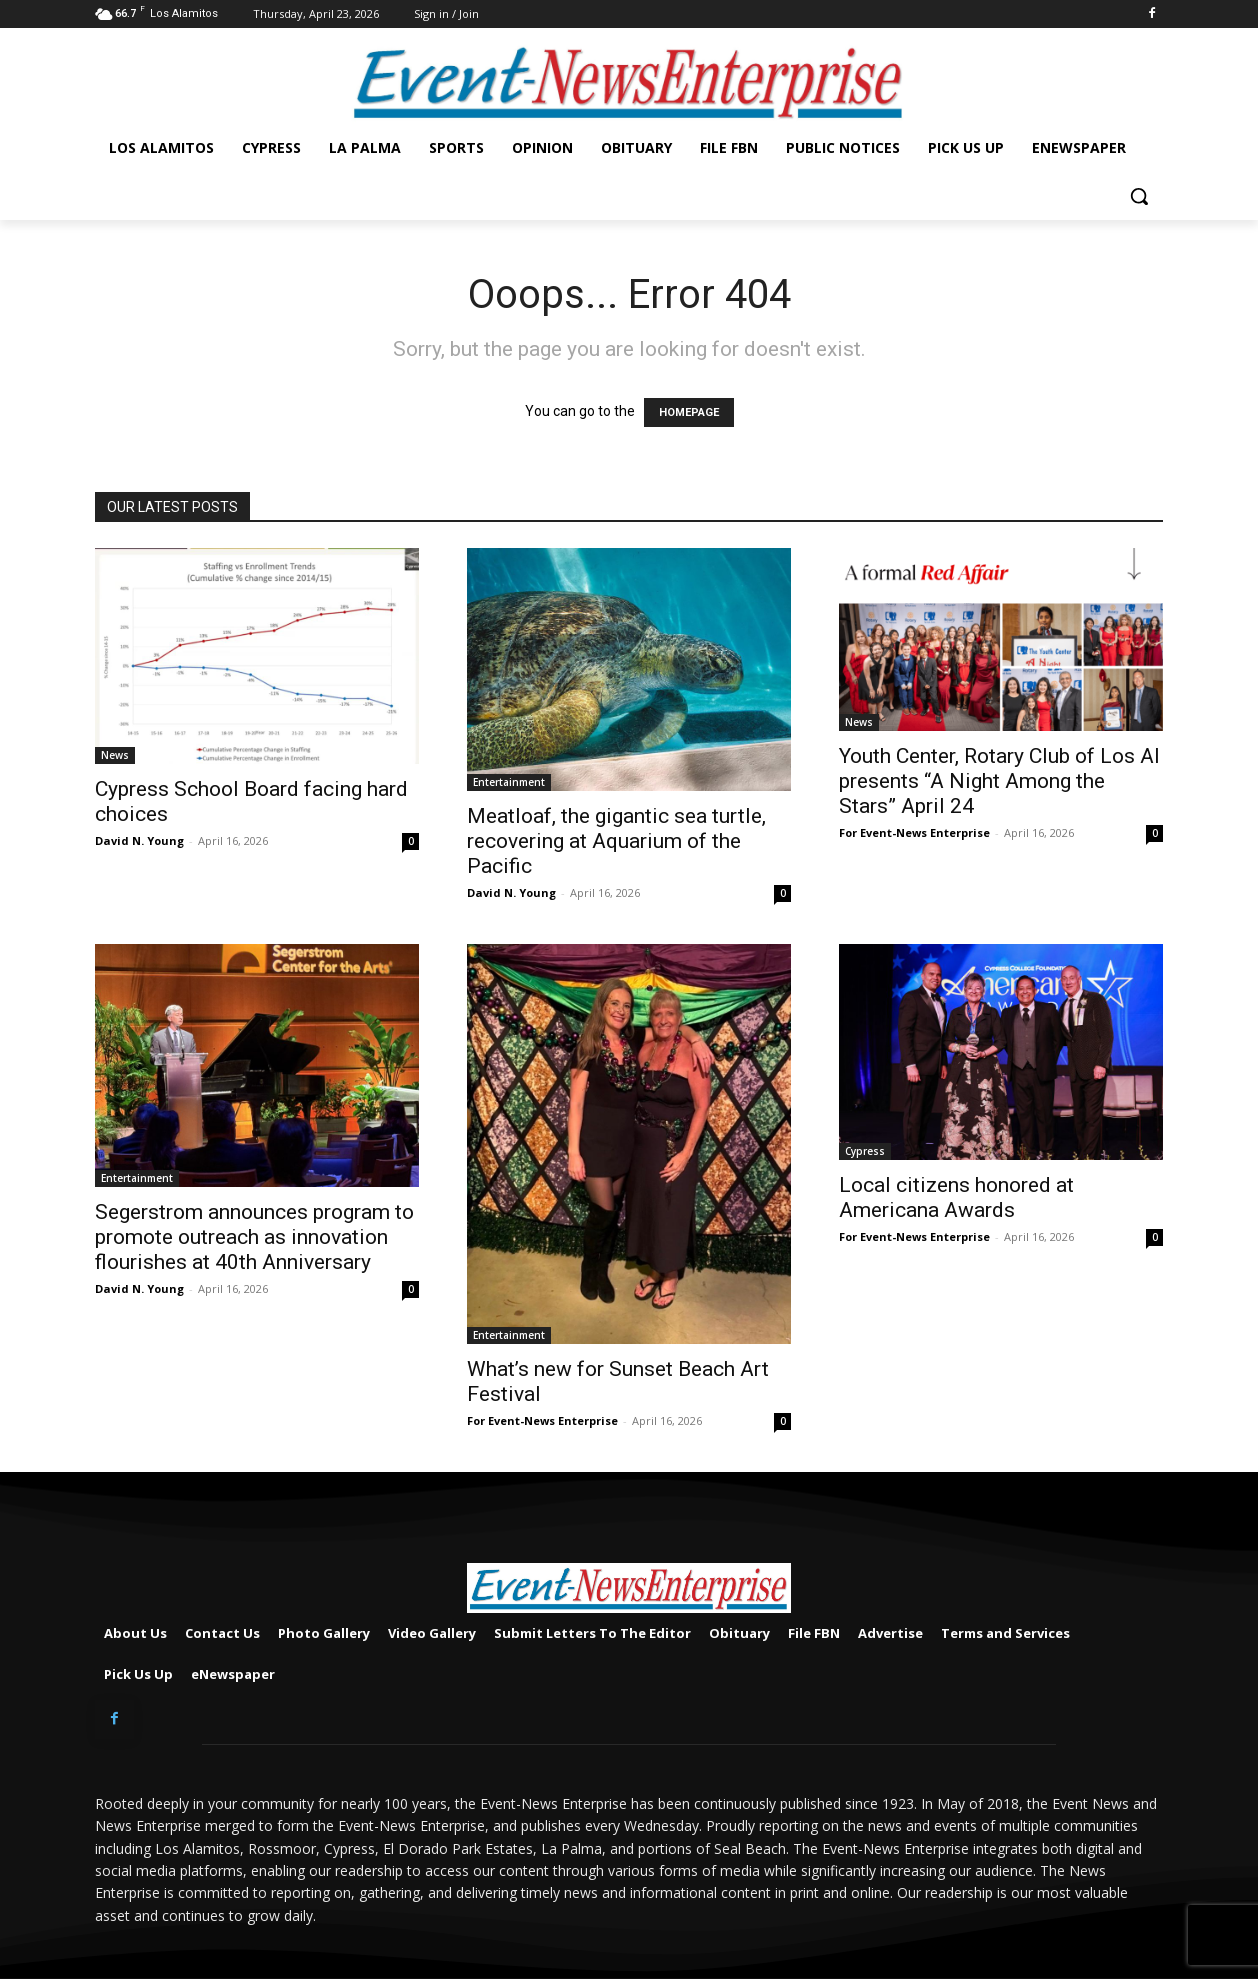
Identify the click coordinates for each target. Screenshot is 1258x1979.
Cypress (865, 1151)
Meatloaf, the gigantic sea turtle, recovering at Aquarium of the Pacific (616, 841)
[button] (1139, 196)
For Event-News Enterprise (914, 832)
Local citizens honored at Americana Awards (956, 1197)
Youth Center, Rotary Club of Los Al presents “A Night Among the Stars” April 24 (999, 781)
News (115, 755)
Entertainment (509, 782)
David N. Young (139, 840)
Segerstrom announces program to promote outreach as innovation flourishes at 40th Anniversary (254, 1237)
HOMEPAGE (689, 412)
